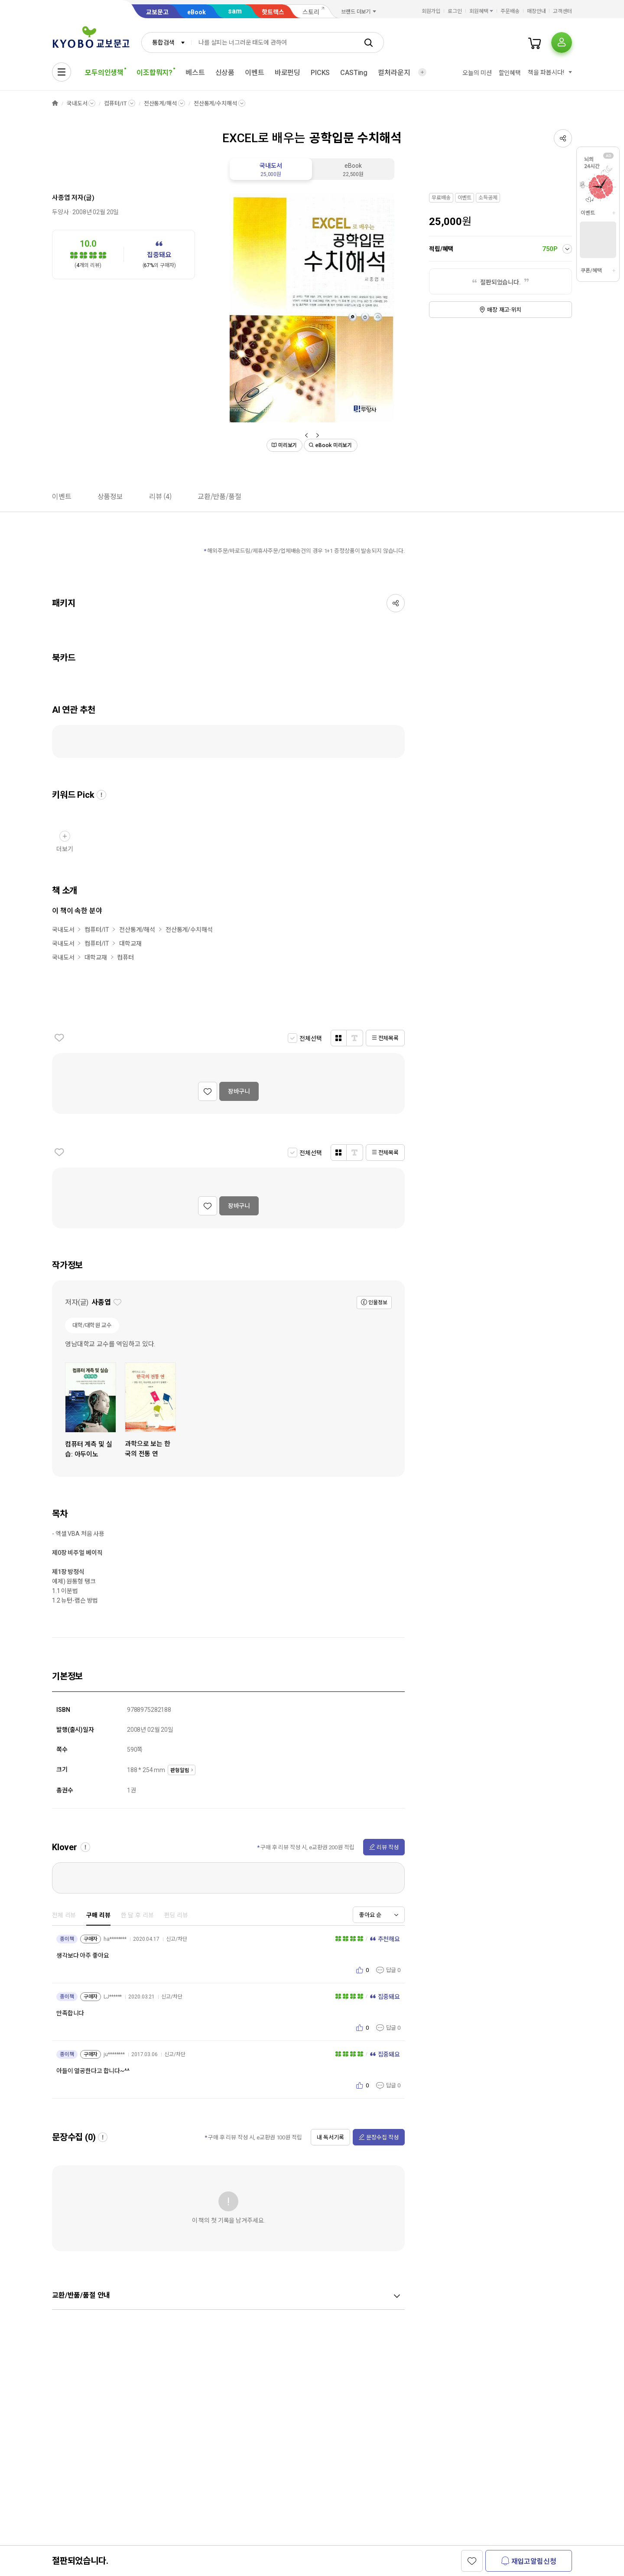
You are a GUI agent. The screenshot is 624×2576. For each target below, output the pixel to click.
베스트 (195, 73)
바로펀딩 (287, 73)
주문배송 (510, 11)
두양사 (60, 212)
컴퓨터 (125, 957)
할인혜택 (510, 72)
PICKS (320, 73)
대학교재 (130, 943)
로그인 (455, 11)
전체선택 (310, 1038)
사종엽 (61, 198)
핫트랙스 (273, 12)
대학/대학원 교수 (92, 1325)
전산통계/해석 (160, 103)
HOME (55, 103)
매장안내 (536, 11)
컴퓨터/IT (115, 103)
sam (235, 11)
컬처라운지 (394, 73)
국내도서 (77, 103)
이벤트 (254, 73)
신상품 (225, 73)
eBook (196, 12)
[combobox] (166, 42)
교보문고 (157, 12)
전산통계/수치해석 (215, 103)
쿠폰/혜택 (591, 271)
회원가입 (431, 11)
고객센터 (562, 11)
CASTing (353, 73)
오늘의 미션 (476, 72)
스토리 (310, 12)
